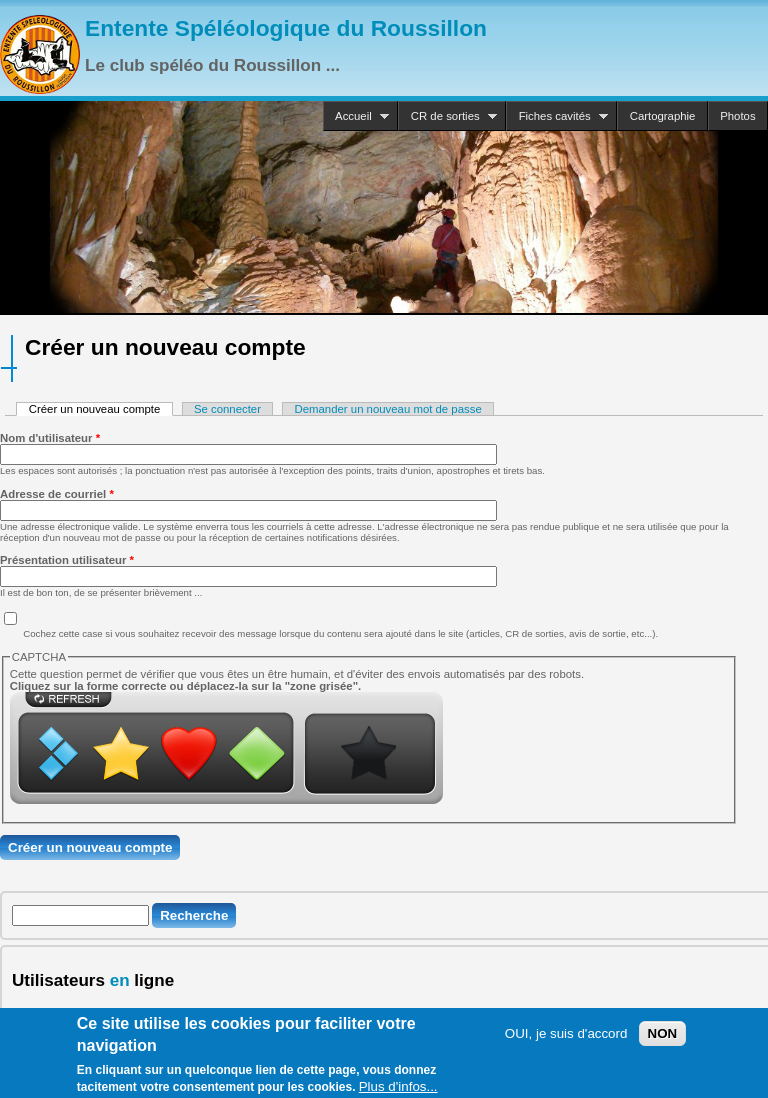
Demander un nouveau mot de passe (388, 409)
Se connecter (227, 409)
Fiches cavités (557, 116)
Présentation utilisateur (67, 560)
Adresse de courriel (57, 494)
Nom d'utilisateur (50, 438)
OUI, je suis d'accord (566, 1040)
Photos (737, 116)
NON (663, 1040)
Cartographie (663, 116)
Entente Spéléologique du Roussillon (286, 28)
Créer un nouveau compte (101, 409)
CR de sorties (447, 116)
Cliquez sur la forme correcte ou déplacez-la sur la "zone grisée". (186, 686)
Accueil (356, 116)
